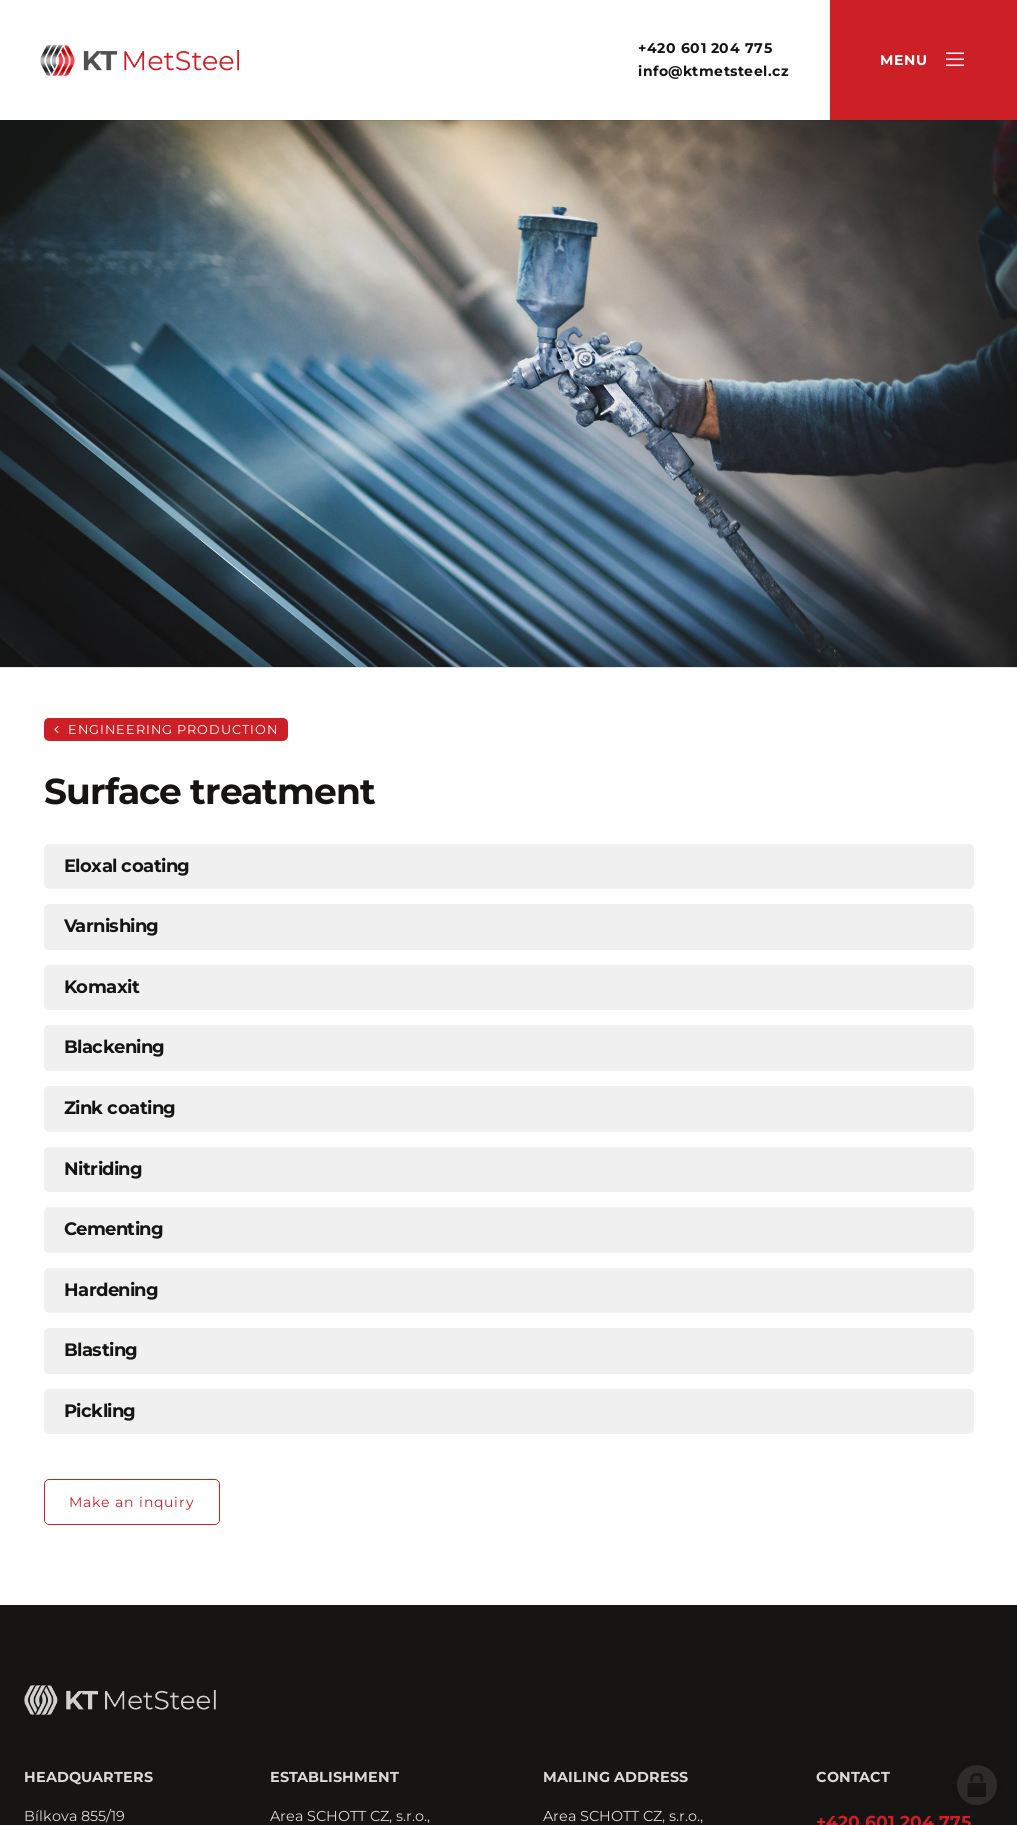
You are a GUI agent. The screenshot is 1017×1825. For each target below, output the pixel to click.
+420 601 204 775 (705, 48)
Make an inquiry (132, 1502)
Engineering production (166, 729)
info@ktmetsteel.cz (713, 71)
